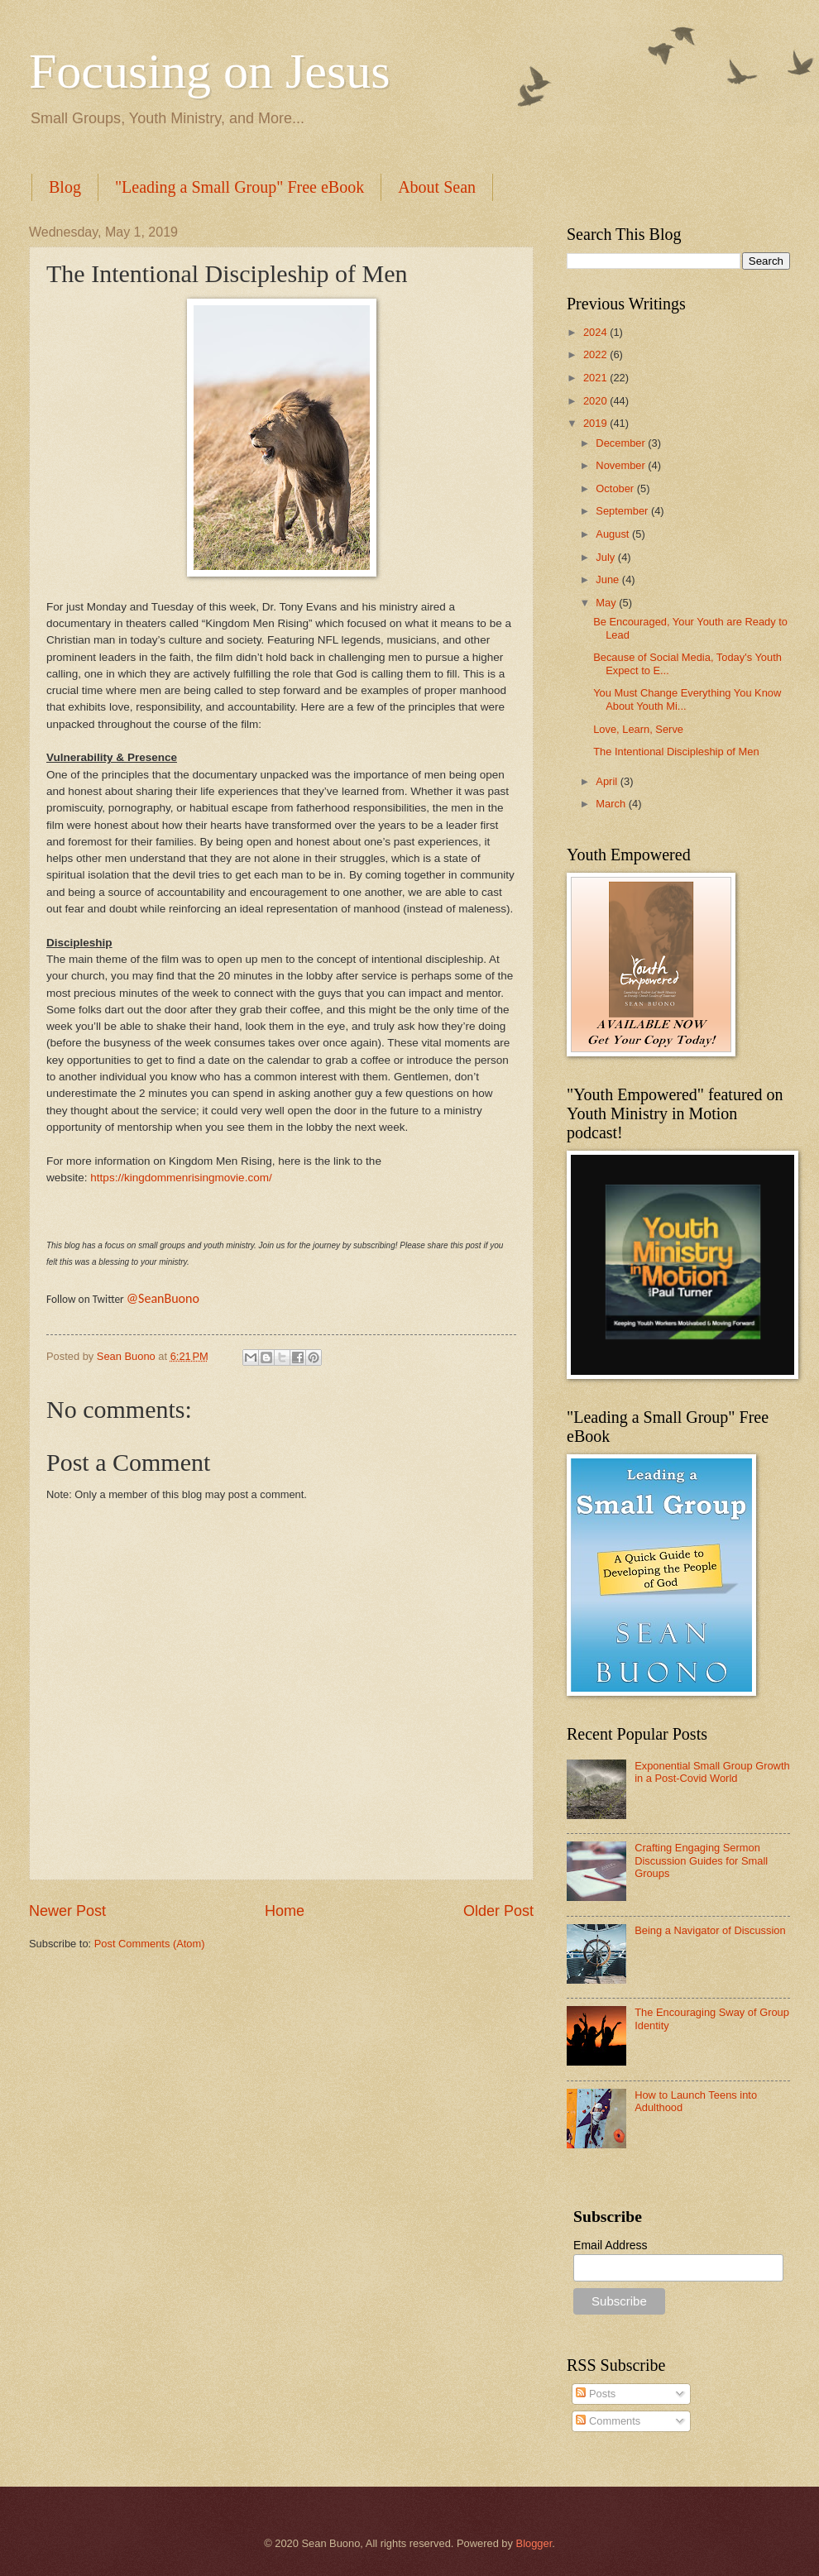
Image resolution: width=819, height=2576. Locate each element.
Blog (65, 187)
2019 (596, 423)
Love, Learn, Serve (638, 729)
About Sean (437, 187)
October (616, 488)
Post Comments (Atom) (149, 1943)
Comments (608, 2421)
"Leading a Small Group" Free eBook (239, 187)
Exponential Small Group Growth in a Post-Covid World (712, 1772)
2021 (596, 377)
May (607, 602)
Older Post (498, 1911)
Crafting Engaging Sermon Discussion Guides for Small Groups (701, 1860)
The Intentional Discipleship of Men (676, 751)
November (622, 465)
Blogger (534, 2543)
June (609, 579)
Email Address (610, 2245)
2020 (596, 401)
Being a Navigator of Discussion (710, 1930)
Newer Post (67, 1911)
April (608, 781)
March (612, 803)
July (606, 557)
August (614, 534)
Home (284, 1911)
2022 (596, 354)
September (623, 511)
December (622, 443)
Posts (595, 2393)
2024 (596, 332)
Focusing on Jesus (209, 71)
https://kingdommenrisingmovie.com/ (180, 1177)
